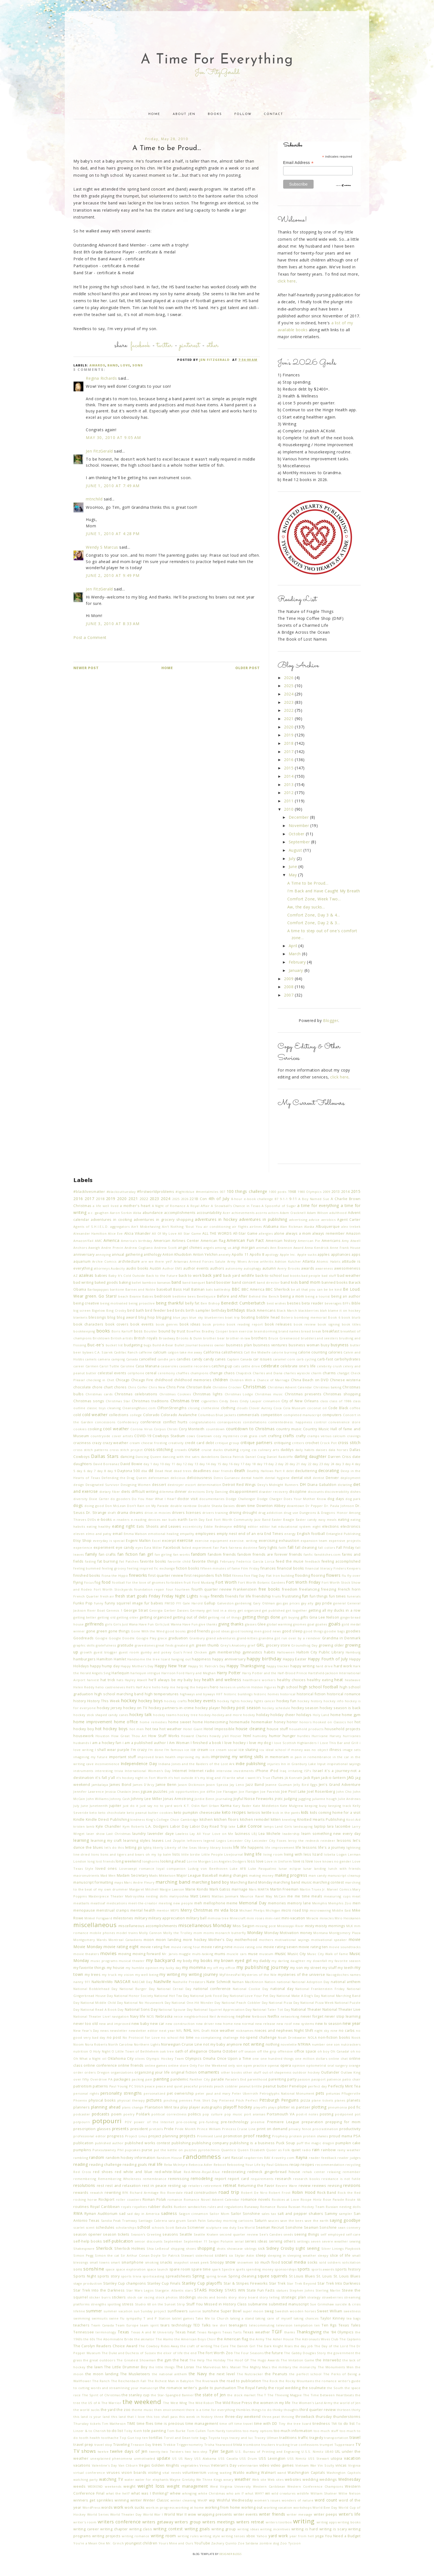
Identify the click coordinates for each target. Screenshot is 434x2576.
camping (118, 1359)
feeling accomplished (341, 1561)
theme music (142, 2410)
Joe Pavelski (270, 1791)
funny (99, 1603)
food (106, 1582)
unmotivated (144, 2458)
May (293, 874)
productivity (349, 2128)
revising (335, 2185)
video (264, 2465)
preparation (312, 2122)
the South (335, 2388)
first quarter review (165, 1575)
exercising (268, 1540)
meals (316, 1896)
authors (217, 1268)
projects (188, 2135)
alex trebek (351, 1226)
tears (165, 2325)
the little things (162, 2367)
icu (261, 1750)
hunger (289, 1735)
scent (90, 2227)
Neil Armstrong (222, 2016)
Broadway (167, 1338)
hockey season (305, 1708)
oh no (355, 2051)
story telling (269, 2297)
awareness (324, 1268)
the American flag (232, 2339)
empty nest (227, 1533)
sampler (345, 2214)
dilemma (166, 1491)
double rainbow (183, 1506)
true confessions (305, 2445)
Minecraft (238, 1918)
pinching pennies (178, 2100)
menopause (84, 1910)
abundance (153, 1212)
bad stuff (329, 1275)
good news (272, 1631)
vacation (352, 2458)
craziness (82, 1442)
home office (126, 1721)
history (79, 1701)
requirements (262, 2179)
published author (109, 2143)
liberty (158, 1847)
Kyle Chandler (108, 1826)
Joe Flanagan (226, 1791)
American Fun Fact (245, 1240)
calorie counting (312, 1352)
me (290, 1896)
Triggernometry (190, 2445)
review (305, 2185)
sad (122, 2213)
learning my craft (106, 1840)
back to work (190, 1275)
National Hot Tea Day (171, 1996)
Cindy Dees (228, 1401)
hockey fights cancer (258, 1701)
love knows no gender (332, 1861)
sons (137, 365)
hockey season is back (340, 1708)
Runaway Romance (260, 2207)
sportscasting (153, 2276)
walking (252, 2472)
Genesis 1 (114, 1610)
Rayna (302, 2157)
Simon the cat (107, 2255)
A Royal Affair (198, 1206)
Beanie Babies (141, 1296)
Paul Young (118, 2086)
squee (263, 2276)
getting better (84, 1617)
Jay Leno (237, 1785)
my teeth (345, 1967)
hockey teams (164, 1715)
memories (277, 1903)
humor (275, 1735)
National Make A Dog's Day (298, 1996)
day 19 (262, 1464)
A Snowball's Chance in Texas (235, 1206)
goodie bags (334, 1631)
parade (217, 2079)
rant (226, 2157)
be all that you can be (309, 1289)
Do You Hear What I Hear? (154, 1499)
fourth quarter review (212, 1589)
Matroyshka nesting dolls (146, 1896)
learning (81, 1840)
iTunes (277, 1777)
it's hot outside (180, 1778)
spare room (179, 2269)
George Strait (136, 1610)
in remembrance (317, 1757)
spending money (260, 2269)
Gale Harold (193, 1603)
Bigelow (98, 1310)
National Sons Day (141, 2009)
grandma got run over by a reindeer (290, 1638)
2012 (289, 792)
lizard (317, 1854)
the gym (164, 2360)
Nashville (162, 1981)
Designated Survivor (103, 1485)
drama (122, 1512)
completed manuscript (302, 1415)
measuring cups (337, 1896)
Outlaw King (350, 2072)
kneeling (289, 1819)
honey (279, 1722)
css (254, 1450)
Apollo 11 (240, 1254)
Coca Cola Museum (289, 1408)
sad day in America (143, 2214)
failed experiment (197, 1547)
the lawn (95, 2367)
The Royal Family (252, 2387)
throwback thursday (314, 2416)
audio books (137, 1268)
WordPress (91, 2507)
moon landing (168, 1939)
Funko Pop (83, 1603)
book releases (278, 1324)
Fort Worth (226, 1582)
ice (186, 1750)
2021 (289, 718)
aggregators (120, 1226)
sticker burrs (99, 2297)
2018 (289, 743)
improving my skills (193, 1757)
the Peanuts (276, 2374)
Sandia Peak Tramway (119, 2220)
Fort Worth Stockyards (113, 1589)
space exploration (131, 2269)
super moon (253, 2311)
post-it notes (307, 2114)
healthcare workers (259, 1680)
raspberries (253, 2158)
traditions (288, 2437)
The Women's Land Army (312, 2403)
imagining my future (90, 1757)
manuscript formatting (93, 1882)
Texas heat (185, 2332)
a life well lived (105, 1206)
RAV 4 (268, 2158)
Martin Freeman (284, 1889)
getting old (107, 1617)
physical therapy (131, 2100)
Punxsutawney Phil (107, 2150)
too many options (258, 2431)
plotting (319, 2107)
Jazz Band (255, 1784)
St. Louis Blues (347, 2276)
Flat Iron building (280, 1575)
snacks (166, 2262)
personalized (154, 2093)
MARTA (263, 1889)
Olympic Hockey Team (165, 2058)
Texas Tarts (231, 2332)
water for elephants (152, 2479)
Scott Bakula (176, 2227)
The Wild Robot (201, 2403)
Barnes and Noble (140, 1289)
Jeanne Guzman (278, 1785)
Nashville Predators (189, 1982)
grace (162, 1638)
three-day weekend (243, 2416)
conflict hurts (175, 1422)
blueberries (214, 1317)
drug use (291, 1513)
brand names (289, 1331)
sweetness (351, 2311)
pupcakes (132, 2150)
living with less (297, 1854)
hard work (343, 1666)
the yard (108, 2409)
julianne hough (324, 1799)
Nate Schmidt (218, 1981)
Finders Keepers (347, 1568)
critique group (227, 1443)
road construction (200, 2192)
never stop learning (343, 2016)
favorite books (153, 1561)
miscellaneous (95, 1924)
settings (303, 2241)
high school (287, 1687)
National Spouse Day (176, 2009)
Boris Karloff (122, 1331)
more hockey (195, 1939)
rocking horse (85, 2199)
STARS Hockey (208, 2290)
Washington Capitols (343, 2472)
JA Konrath (293, 1778)
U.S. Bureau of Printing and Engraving (267, 2451)
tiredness (321, 2423)
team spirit (149, 2325)
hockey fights (228, 1701)
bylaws (88, 1352)
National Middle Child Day (102, 2002)
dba (144, 1471)
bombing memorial (310, 1317)
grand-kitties (247, 1638)
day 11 (170, 1464)
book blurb (351, 1317)
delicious (177, 1478)
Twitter (164, 345)
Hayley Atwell (136, 1680)
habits (269, 1652)
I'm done (155, 1750)
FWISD (170, 1603)
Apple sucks (307, 1254)
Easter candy (306, 1519)
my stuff (329, 1967)
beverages (333, 1303)
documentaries (211, 1499)
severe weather (335, 2241)
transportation (336, 2438)
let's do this (114, 1847)
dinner (181, 1491)
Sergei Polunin (221, 2241)
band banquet (193, 1282)
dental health (252, 1478)
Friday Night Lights (180, 1596)
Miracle (312, 1918)
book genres (167, 1324)
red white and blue (134, 2171)
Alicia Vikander (137, 1233)
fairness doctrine (243, 1547)
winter (136, 2500)
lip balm (164, 1854)
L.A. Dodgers (157, 1826)
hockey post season (241, 1707)
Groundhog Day (304, 1645)
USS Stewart (318, 2458)
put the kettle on (168, 2150)
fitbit (227, 1575)
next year (167, 2030)
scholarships (126, 2227)
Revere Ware (286, 2186)
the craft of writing (196, 2346)
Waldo (238, 2472)
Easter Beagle (283, 1519)
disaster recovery (273, 1491)
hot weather (170, 1729)
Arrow (253, 1261)
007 (222, 1192)
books (103, 1330)
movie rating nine (216, 1947)
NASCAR (122, 1981)
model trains (127, 1933)
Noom (78, 2044)
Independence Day (139, 1763)
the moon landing (101, 2374)
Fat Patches (128, 1561)
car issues (262, 1359)
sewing (355, 2241)
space (110, 2269)
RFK (125, 2192)
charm (316, 1373)
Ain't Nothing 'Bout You (182, 1226)
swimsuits (99, 2318)
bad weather (348, 1275)
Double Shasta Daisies (216, 1506)
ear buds (169, 1519)
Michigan (273, 1910)
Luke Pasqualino (262, 1868)
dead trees (183, 1471)
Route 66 (352, 2199)
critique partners (257, 1442)
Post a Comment (89, 637)
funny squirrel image (124, 1603)
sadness (169, 2213)
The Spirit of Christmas (101, 2395)
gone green (96, 1631)
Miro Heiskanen (347, 1918)
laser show (95, 1834)
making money (261, 1875)
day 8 (101, 1471)
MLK (349, 1926)
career (78, 1366)
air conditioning (217, 1226)
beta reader (312, 1303)
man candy (318, 1875)
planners (81, 2107)
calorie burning (284, 1352)
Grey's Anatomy (233, 1645)
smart (115, 2262)
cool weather (116, 1428)
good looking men (246, 1631)
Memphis (319, 1903)
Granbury (197, 1638)
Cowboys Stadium (169, 1436)
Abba (137, 1213)
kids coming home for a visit (335, 1812)
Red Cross (82, 2172)
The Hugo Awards (265, 2360)
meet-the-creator (142, 1903)
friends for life (238, 1596)
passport (318, 2079)
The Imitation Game (297, 2360)
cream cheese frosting (148, 1443)
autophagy (252, 1268)
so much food (267, 2262)
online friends (131, 2065)
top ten (141, 2438)
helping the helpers (193, 1687)
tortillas (155, 2437)
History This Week (103, 1701)
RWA (77, 2213)
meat (356, 1896)
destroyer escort (181, 1485)
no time (187, 2037)
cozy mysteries (226, 1436)
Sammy (331, 2213)
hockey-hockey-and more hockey (227, 1715)
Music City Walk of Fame (327, 1954)
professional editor (89, 2136)
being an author (346, 1296)
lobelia (329, 1854)
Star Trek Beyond (301, 2283)
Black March (287, 1310)
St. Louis (324, 2276)
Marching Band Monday (251, 1882)
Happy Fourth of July (328, 1658)
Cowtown (204, 1436)
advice (314, 1220)
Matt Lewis (200, 1896)
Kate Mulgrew (291, 1806)
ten (317, 2325)
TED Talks (202, 2325)
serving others (282, 2241)
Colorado (151, 1414)
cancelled (147, 1359)
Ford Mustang (203, 1582)
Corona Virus (141, 1429)
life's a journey (331, 1847)
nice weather (223, 2030)
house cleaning (250, 1728)
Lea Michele (270, 1833)
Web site (259, 2479)
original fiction (184, 2072)
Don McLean (115, 1506)
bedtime (179, 1296)
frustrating (291, 1596)
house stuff (277, 1729)
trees (157, 2444)
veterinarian (248, 2465)
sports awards (322, 2269)
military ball (196, 1918)
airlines (256, 1226)
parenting (277, 2079)
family (91, 1554)
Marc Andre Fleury (139, 1882)
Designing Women (136, 1485)
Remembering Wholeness (119, 2179)
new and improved (114, 2024)
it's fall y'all (105, 1777)
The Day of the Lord (331, 2346)
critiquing (282, 1442)
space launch (157, 2269)
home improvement (92, 1721)
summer (94, 2310)
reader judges (348, 2158)
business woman (304, 1345)
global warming (279, 1624)
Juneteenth (99, 1806)
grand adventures (221, 1638)
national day (281, 1988)
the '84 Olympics (338, 2332)
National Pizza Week (317, 2002)
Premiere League (283, 2122)
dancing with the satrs (181, 1457)
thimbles (243, 2410)
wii (267, 2493)
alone (279, 1233)
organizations (122, 2072)
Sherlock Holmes (129, 2248)
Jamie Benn (166, 1784)
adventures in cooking (111, 1219)
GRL (261, 1645)
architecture (129, 1261)
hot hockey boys (111, 1728)
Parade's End (235, 2079)
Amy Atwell (351, 1241)
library (203, 1847)
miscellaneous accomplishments (147, 1925)
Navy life (137, 2016)
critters (298, 1443)
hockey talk (141, 1714)
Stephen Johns (302, 2290)
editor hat (268, 1526)
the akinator (144, 2339)
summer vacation (118, 2311)
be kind (335, 1289)
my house (116, 1967)
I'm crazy (139, 1749)
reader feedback (322, 2158)
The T (262, 2395)
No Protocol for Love (141, 2037)
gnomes (299, 1624)
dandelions (210, 1457)
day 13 (193, 1464)
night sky (321, 2030)
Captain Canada (239, 1359)
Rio (163, 2192)
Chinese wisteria (345, 1380)
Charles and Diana (268, 1373)
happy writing (302, 1666)
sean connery (349, 2227)
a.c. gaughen (98, 1213)
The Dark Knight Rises (275, 2346)
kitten (276, 1819)
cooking (95, 1429)
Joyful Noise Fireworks (254, 1798)
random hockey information (131, 2157)
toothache (109, 2438)
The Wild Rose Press (233, 2402)
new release (265, 2024)
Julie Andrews (349, 1799)
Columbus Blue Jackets (217, 1415)
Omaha (209, 2058)
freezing (328, 1589)
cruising (231, 1449)
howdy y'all (219, 1736)
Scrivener (196, 2227)
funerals (354, 1596)
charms (329, 1373)
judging (290, 1798)
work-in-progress (160, 2507)
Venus (205, 2465)
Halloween (285, 1652)
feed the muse (289, 1561)
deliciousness (199, 1477)
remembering (84, 2179)
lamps (268, 1826)
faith (282, 1547)
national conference (212, 1988)
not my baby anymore (222, 2044)
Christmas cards (99, 1394)
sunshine (210, 2311)
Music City (297, 1953)
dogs (78, 1505)
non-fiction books (334, 2037)
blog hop (146, 1317)
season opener (87, 2234)
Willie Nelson (349, 2493)
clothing (228, 1408)
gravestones (145, 1645)
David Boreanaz (106, 1464)
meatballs (81, 1903)
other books (231, 2072)
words (107, 2507)
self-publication (118, 2241)
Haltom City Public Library (320, 1652)
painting (161, 2079)
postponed (344, 2114)
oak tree (167, 2051)
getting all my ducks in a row (334, 1610)
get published (273, 1610)
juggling (304, 1799)
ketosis (253, 1812)
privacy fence (300, 2129)
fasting (90, 1561)
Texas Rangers (209, 2332)
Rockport (107, 2199)
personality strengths (121, 2093)
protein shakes (315, 2136)
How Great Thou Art (129, 1736)
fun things (319, 1596)
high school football (318, 1686)
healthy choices (291, 1680)
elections (330, 1526)
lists (176, 1854)
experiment (104, 1547)
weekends (113, 2486)
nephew (243, 2016)
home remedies (153, 1722)
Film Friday (250, 1568)
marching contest (328, 1882)
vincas (341, 2465)
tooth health (89, 2438)
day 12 (181, 1464)
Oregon (103, 2072)
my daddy (261, 1960)
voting (213, 2472)
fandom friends (222, 1554)
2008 (289, 986)
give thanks (208, 1624)
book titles (351, 1324)
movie (355, 1939)
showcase (235, 2248)
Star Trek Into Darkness (338, 2283)
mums (220, 1953)
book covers (116, 1324)
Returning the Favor (256, 2185)
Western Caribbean (269, 2486)
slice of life (340, 2255)
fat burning (107, 1561)
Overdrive (98, 2079)
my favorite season (344, 1961)
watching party (85, 2479)
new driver (205, 2024)
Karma (226, 1805)
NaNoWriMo (102, 1981)
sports (304, 2269)
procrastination (325, 2129)
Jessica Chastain (118, 1791)
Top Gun (127, 2438)
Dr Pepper (314, 1506)
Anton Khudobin (177, 1254)
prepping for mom (343, 2122)
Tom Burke (176, 2431)
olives (140, 2058)
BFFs (346, 1303)
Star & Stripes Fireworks (246, 2283)
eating (343, 1519)
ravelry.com (284, 2158)
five (247, 1575)
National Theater (306, 2009)
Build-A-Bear (163, 1345)
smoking (152, 2262)
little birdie (190, 1854)
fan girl (146, 1554)
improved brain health (156, 1757)
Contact (273, 114)
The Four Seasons (249, 2353)
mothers (266, 1940)
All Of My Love (164, 1233)
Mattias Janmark (225, 1896)
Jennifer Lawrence (88, 1791)
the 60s (89, 2339)
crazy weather (115, 1442)
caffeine (145, 1352)
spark (216, 2269)
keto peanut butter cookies (150, 1812)
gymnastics (252, 1652)
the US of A (90, 2403)
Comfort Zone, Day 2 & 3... (313, 922)
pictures (154, 2100)
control (320, 1422)
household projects (343, 1729)
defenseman (158, 1478)
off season (247, 2051)
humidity (260, 1736)
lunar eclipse (290, 1868)
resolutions (84, 2185)
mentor (163, 1910)
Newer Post (86, 668)
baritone (117, 1289)
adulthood (338, 1213)
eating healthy (98, 1526)
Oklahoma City (120, 2058)
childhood (164, 1380)
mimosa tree (218, 1918)
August (296, 850)
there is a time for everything (210, 2410)
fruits (276, 1596)
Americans (331, 1240)
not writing (253, 2044)
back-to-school (268, 1275)
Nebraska (164, 2016)
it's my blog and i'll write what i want (225, 1778)
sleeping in (277, 2255)
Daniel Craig (255, 1457)
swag (269, 2311)
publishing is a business (252, 2143)
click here (287, 281)
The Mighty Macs (256, 2367)
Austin (155, 1268)
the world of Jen (347, 2403)
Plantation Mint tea (162, 2107)
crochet (312, 1442)
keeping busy (316, 1806)
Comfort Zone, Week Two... (314, 899)
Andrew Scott (165, 1247)
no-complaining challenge (217, 2037)
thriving (287, 2417)
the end (190, 2353)
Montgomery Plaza (345, 1933)
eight (316, 1526)
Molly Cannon (150, 1933)
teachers (81, 2325)
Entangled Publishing (343, 1534)
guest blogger (105, 1652)
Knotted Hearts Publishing (321, 1819)
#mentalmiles (207, 1192)
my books (203, 1960)
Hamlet (120, 1659)
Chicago (123, 1380)
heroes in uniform (235, 1687)
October (297, 833)
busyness (340, 1344)
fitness (237, 1575)
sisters (221, 2255)
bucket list (114, 1345)
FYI (178, 1603)
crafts (288, 1435)
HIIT (219, 1694)
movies (108, 1953)
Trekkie (169, 2445)
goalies (321, 1624)
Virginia (354, 2465)
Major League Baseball (197, 1875)
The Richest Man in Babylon (171, 2381)
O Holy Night (99, 2051)
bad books (291, 1275)
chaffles (182, 1373)
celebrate (270, 1365)
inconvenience (107, 1764)
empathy (187, 1534)
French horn (349, 1589)
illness (335, 1749)
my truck (109, 1975)
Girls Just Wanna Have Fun (176, 1624)
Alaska (309, 1226)
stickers (119, 2297)
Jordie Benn (205, 1799)
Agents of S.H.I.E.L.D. (90, 1226)
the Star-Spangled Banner (172, 2395)
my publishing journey (262, 1967)
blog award (127, 1317)
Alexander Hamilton (90, 1233)
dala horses (338, 1450)
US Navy (186, 2458)
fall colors (326, 1547)
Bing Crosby (116, 1310)
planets (353, 2100)
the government (340, 2353)
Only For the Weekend (208, 2065)
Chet (110, 1380)
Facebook (140, 345)
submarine (257, 2304)
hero (214, 1687)
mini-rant (272, 1918)
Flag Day (258, 1575)
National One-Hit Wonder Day (196, 2002)
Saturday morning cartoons (230, 2220)
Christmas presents (303, 1394)
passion (304, 2079)
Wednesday (349, 2479)
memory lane (299, 1903)
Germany (197, 1610)
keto (93, 1812)
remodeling (202, 2178)
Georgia (155, 1610)
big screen (82, 1310)
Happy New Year (170, 1665)
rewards (80, 2192)
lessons (344, 1840)
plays (272, 2107)
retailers (195, 2186)
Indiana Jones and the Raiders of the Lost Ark (196, 1764)
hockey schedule (276, 1708)
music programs (104, 1961)
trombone (251, 2445)
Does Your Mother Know (305, 1499)
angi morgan (243, 1247)
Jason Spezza (217, 1785)
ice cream (199, 1749)
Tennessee (83, 2332)
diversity (80, 1499)
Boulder (150, 1331)
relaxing (333, 2172)
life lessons (306, 1847)
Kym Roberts (133, 1826)
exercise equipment (211, 1541)
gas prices (291, 1603)
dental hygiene (277, 1478)
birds (180, 1310)
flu (344, 1575)
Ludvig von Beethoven (208, 1868)
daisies (321, 1450)
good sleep (292, 1631)
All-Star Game (245, 1233)
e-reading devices (146, 1519)
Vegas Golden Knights (159, 2465)
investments (244, 1771)
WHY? (259, 2493)
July (293, 858)
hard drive (324, 1666)
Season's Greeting (146, 2234)
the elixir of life (170, 2353)
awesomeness (347, 1268)
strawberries (332, 2297)
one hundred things (277, 2058)
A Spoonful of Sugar (279, 1206)
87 (276, 1199)
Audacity (118, 1268)
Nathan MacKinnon (248, 1982)
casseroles (169, 1366)
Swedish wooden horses (295, 2311)
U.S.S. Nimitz (312, 2451)
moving (124, 1953)
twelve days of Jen (129, 2451)
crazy (97, 1442)
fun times (337, 1596)
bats (209, 1289)
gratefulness (106, 1645)
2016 (289, 759)
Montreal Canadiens (125, 1940)
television (284, 2325)
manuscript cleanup (344, 1875)
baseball (164, 1289)
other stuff (252, 2072)
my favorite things (89, 1967)
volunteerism (194, 2472)
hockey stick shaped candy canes (100, 1715)
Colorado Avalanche (179, 1414)
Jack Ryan (312, 1777)
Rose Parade (333, 2199)
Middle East (341, 1910)
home (335, 1714)
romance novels (255, 2199)
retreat (229, 2185)
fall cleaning (306, 1547)
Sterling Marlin (328, 2290)
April (294, 945)
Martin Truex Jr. (313, 1889)
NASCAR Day (142, 1982)
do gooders (120, 1499)
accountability (209, 1212)
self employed (333, 2234)
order (78, 2072)
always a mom (298, 1233)
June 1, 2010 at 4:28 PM (113, 533)
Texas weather (256, 2332)
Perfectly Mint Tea (344, 2086)
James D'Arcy (143, 1785)
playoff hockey (237, 2107)
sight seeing (307, 2248)
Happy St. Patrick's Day (207, 1666)
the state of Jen (210, 2394)
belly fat (192, 1303)
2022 (289, 710)
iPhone (261, 1770)
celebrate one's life (298, 1366)
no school (169, 2037)
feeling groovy (114, 1568)
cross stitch (349, 1442)
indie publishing (251, 1763)
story (232, 2297)
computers (332, 1414)
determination (209, 1485)
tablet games (183, 2318)
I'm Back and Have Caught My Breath (323, 890)
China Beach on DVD (310, 1380)
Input (321, 1764)
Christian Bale (198, 1387)
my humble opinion (142, 1968)
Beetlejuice (206, 1296)
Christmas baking (327, 1387)
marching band (173, 1882)
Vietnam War (306, 2465)
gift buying (290, 1617)
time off (226, 2423)
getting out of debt (190, 1617)
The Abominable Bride (114, 2339)
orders (90, 2072)
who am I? (235, 2493)
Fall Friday (345, 1547)
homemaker (262, 1722)
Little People (212, 1854)
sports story (108, 2276)
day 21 (295, 1464)
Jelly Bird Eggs (305, 1785)
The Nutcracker (250, 2374)
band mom (309, 1282)
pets (320, 2093)
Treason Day (141, 2445)
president (139, 2128)
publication (83, 2143)
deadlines (202, 1470)
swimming (81, 2318)
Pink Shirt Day (206, 2100)
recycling (352, 2164)
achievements (243, 1213)
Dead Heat (163, 1471)
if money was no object (308, 1750)
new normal (244, 2024)
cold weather (95, 1414)
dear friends (222, 1471)
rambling (80, 2158)
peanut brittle (250, 2086)
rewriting (113, 2192)
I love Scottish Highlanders (294, 1743)
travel (355, 2437)
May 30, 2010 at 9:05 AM (113, 437)
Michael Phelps (251, 1910)
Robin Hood (304, 2192)
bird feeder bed (159, 1310)
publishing (181, 2143)
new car (157, 2023)
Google (101, 1638)
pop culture (213, 2114)
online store (178, 2065)
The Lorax (185, 2367)
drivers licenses (186, 1512)
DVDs (91, 1519)
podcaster (81, 2114)
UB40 (329, 2451)
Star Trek (277, 2283)
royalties (139, 2207)
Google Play (146, 1638)
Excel (156, 1541)
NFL (179, 2030)
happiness (201, 1659)
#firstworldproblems (155, 1191)
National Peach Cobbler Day (245, 2002)
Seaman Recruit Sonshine (279, 2227)
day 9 (111, 1471)
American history (281, 1240)
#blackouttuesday (121, 1192)
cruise (194, 1449)
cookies (79, 1429)
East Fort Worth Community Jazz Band (238, 1519)
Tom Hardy (216, 2431)
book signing (329, 1324)
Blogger (330, 1020)
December (299, 817)
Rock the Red (349, 2192)
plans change (133, 2107)
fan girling (163, 1554)
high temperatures (162, 1694)
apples (323, 1254)
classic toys (96, 1408)
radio (306, 2150)
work (118, 2507)
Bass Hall (181, 1289)
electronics (350, 1526)
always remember (328, 1233)
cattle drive (250, 1366)
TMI (334, 2423)
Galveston (225, 1603)
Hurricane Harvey (326, 1736)
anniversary (84, 1254)
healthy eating (320, 1680)
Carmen (92, 1366)
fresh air (107, 1596)
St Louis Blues (302, 2276)
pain (148, 2079)
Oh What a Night (87, 2058)
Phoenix (80, 2100)
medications (117, 1903)
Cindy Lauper (251, 1401)
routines (81, 2206)
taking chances (306, 2318)
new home (224, 2024)
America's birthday (136, 1241)
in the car (341, 1757)
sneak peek (199, 2262)
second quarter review (238, 2234)
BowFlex (194, 1331)
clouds (242, 1408)
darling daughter (310, 1456)
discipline (298, 1491)
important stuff (122, 1757)
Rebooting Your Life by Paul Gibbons (257, 2164)
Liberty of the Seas (181, 1847)
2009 (289, 978)
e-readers (121, 1519)
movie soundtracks (344, 1947)
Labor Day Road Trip (208, 1826)
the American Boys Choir (195, 2339)
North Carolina (120, 2044)
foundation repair (149, 1589)
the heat (180, 2360)
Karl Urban (210, 1806)
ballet (136, 1282)
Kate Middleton (266, 1806)
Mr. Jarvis (169, 1954)
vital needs (171, 2472)
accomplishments (180, 1212)
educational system (294, 1526)
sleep (261, 2255)
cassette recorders (194, 1366)
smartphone (133, 2262)
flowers (333, 1575)
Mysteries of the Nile (259, 1975)
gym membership (225, 1652)
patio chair (351, 2079)
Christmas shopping (341, 1394)
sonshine (93, 2269)
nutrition (80, 2051)
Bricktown (101, 1338)
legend (209, 1840)
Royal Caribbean (105, 2206)
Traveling (121, 2444)
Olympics (193, 2058)
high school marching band (119, 1694)
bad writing (83, 1282)
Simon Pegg (83, 2255)
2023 (289, 702)
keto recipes (234, 1812)
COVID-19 (142, 1436)
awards (97, 365)
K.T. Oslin (192, 1806)
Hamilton (105, 1659)
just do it (130, 1806)
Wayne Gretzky (182, 2479)
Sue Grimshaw (322, 2304)
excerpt (169, 1540)
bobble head (268, 1317)
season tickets (116, 2234)
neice (178, 2016)
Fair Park (220, 1547)
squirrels (279, 2276)
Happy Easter (295, 1659)
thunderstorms (347, 2416)
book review (305, 1324)
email (117, 1533)
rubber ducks (160, 2206)
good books (175, 1631)
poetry (129, 2114)
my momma (194, 1967)
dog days (335, 1498)
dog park (352, 1499)
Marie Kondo (196, 1889)
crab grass (248, 1436)
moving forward (147, 1953)
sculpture (213, 2227)
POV (128, 2122)
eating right (123, 1526)
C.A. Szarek (103, 1352)
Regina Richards (101, 378)
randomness (202, 2156)
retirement (212, 2186)
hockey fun (286, 1701)
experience (82, 1547)
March (295, 953)
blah (323, 1310)
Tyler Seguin (221, 2451)
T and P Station (156, 2318)
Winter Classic (156, 2500)
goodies (353, 1631)
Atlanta (309, 1261)
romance (174, 2199)
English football (311, 1533)
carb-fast (325, 1359)
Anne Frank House (345, 1247)
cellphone (136, 1373)
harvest (93, 1680)
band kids (289, 1282)
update (163, 2458)
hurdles (303, 1736)
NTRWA (304, 2044)
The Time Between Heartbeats (328, 2395)
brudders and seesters (319, 1338)
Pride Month (185, 2129)
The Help (197, 2360)
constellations (254, 1422)
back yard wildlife (238, 1275)
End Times (273, 1533)
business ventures (270, 1345)
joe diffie (207, 1791)
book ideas (190, 1324)
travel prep (83, 2444)
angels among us (217, 1247)
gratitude (125, 1645)
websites (293, 2479)
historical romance (343, 1694)
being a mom (292, 1296)
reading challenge (105, 2164)
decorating (328, 1470)
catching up (221, 1366)
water (129, 2479)
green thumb (207, 1645)
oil (104, 2058)
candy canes (214, 1359)
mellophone (214, 1903)
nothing (273, 2044)
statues (282, 2290)
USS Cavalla (228, 2458)
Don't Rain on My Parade (148, 1506)
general (339, 1603)
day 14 (204, 1464)
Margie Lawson (172, 1889)
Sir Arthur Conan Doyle (141, 2255)
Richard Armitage (144, 2192)
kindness (137, 1819)
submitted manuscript (289, 2304)
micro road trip (294, 1910)
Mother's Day (220, 1939)
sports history (348, 2269)
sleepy (323, 2255)
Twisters (177, 2451)
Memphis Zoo (339, 1903)
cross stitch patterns (90, 1450)
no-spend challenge (258, 2037)
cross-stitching (158, 1449)
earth (182, 1519)
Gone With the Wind (147, 1631)
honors (305, 1722)
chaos (229, 1373)
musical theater (132, 1961)
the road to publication (240, 2381)
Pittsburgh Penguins (279, 2100)
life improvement (279, 1847)
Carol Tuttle (109, 1366)
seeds (288, 2234)
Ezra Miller (153, 1547)
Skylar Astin (244, 2255)
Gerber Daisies (176, 1610)
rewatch (96, 2192)
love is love (303, 1861)
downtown (295, 1506)
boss (138, 1331)
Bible (356, 1303)
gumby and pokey (156, 1652)
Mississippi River (290, 1926)
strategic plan (293, 2297)
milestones (123, 1918)
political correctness (168, 2114)
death (239, 1470)
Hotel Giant (193, 1729)
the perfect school (305, 2374)
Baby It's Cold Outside (126, 1275)
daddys (287, 1449)
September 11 (195, 2241)
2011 (289, 800)
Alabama (270, 1226)
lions (95, 1854)
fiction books (187, 1568)
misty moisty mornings (325, 1925)
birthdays (236, 1310)
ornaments (208, 2072)
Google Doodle (122, 1638)
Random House (169, 2158)
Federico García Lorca (255, 1561)
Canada (132, 1359)
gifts (304, 1617)
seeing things (306, 2234)
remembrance (155, 2179)
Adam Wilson (317, 1213)
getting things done (261, 1617)
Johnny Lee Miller (146, 1798)
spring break (216, 2276)
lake (232, 1826)
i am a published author (144, 1742)
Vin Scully (326, 2465)
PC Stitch (136, 2086)
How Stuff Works (164, 1735)
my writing (169, 1974)
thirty (356, 2410)
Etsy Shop (82, 1540)
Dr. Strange (96, 1512)
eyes (139, 1547)
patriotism (82, 2086)
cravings (354, 1436)
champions (199, 1373)
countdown (215, 1429)
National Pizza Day (284, 2002)
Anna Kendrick (317, 1247)
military (141, 1918)
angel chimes (190, 1247)
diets (125, 1491)
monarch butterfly (230, 1933)
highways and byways (197, 1694)
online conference (100, 2065)
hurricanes (352, 1736)
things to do (262, 2410)
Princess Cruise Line (239, 2129)
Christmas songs (88, 1401)
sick (261, 2248)
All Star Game (189, 1233)
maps (118, 1882)
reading (80, 2164)
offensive (285, 2051)
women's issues (267, 2500)
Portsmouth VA (280, 2114)
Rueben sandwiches (190, 2207)
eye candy (125, 1547)
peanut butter (275, 2086)
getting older (127, 1617)
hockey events (202, 1700)
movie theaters (86, 1954)
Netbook (259, 2016)
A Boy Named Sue (313, 1199)
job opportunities (183, 1791)
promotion (232, 2136)
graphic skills (84, 1645)
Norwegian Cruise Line (181, 2044)
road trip (228, 2192)
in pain (296, 1757)
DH (303, 1484)
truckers (268, 2445)
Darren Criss (339, 1456)
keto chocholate (112, 1812)
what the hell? (118, 2493)
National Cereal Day (174, 1989)
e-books (104, 1519)
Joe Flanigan (249, 1791)
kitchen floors (226, 1819)
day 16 (227, 1464)
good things (313, 1631)
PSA (357, 2136)
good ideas (220, 1631)
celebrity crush (329, 1366)
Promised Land (209, 2136)
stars (189, 2290)
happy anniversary (229, 1659)
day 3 (339, 1464)
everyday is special (109, 1541)
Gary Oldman (264, 1603)
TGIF (277, 2331)
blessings (97, 1317)
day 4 (349, 1464)
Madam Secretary (132, 1875)
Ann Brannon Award (287, 1247)
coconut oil (317, 1408)
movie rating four (185, 1947)
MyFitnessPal (230, 1975)
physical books (102, 2100)
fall (290, 1547)
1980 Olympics (309, 1192)
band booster (218, 1282)
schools (158, 2227)
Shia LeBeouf (158, 2248)
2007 (289, 995)
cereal (151, 1373)
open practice (255, 2065)
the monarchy (304, 2367)
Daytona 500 (128, 1470)
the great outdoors (99, 2360)
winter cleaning (183, 2500)
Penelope (298, 2086)
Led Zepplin (175, 1840)
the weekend (141, 2401)
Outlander (330, 2072)
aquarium (82, 1261)
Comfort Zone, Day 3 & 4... (313, 915)
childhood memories (193, 1380)
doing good (94, 1506)
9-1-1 (284, 1199)
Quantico (228, 2150)
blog (111, 1317)
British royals (146, 1338)
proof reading (257, 2135)
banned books (335, 1282)
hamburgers (84, 1659)
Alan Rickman (291, 1226)
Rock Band (326, 2192)
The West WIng (175, 2403)
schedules (105, 2227)
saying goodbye (345, 2220)
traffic (303, 2437)
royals (126, 2207)
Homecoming (216, 1722)
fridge (205, 1596)
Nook (356, 2037)
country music (289, 1429)
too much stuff (326, 2431)
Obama (215, 2051)
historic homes (266, 1694)
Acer (226, 1213)
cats (236, 1366)
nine (334, 2030)
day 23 (317, 1464)
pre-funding (209, 2122)
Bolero (287, 1317)
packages (122, 2079)
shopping (206, 2248)
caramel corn (284, 1359)
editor (253, 1526)
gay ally (307, 1603)
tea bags (354, 2318)
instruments (83, 1771)
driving (235, 1512)
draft (112, 1513)
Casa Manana (148, 1366)
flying (78, 1582)
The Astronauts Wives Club (317, 2339)
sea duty (229, 2227)
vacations (81, 2465)
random (96, 2157)
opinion (298, 2065)
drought (249, 1512)
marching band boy (210, 1882)
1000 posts (277, 1192)
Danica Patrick (232, 1457)
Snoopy (217, 2262)
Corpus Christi (166, 1429)
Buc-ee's (95, 1344)
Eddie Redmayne (218, 1526)
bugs (147, 1345)
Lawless (181, 1834)
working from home (222, 2507)
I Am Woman (178, 1742)
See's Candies (270, 2234)
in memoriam (277, 1757)
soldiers (334, 2262)
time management (201, 2423)
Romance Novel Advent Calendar (211, 2199)
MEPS (174, 1910)
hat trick (107, 1680)
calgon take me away (185, 1352)
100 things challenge (247, 1191)
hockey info (333, 1701)
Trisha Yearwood (218, 2445)
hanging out (181, 1659)
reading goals (135, 2164)
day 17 (239, 1464)
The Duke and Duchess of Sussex (129, 2353)
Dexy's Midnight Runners (277, 1485)
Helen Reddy (83, 1687)
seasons (170, 2234)
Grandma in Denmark (341, 1638)
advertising (298, 1220)
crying (245, 1450)
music (280, 1953)
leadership (291, 1834)
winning (122, 2500)
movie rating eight (121, 1946)
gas (279, 1603)
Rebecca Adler (201, 2164)
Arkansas (181, 1261)
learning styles (136, 1840)
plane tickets (322, 2100)
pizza (305, 2100)
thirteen (343, 2410)
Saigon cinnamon (193, 2214)
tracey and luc (241, 2438)
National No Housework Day (147, 2002)
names (355, 1975)
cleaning (114, 1408)
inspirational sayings (343, 1764)
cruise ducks (212, 1450)
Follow (243, 114)
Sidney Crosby (280, 2248)
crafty (301, 1436)
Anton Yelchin (205, 1254)
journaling (224, 1799)
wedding (310, 2479)
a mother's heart (135, 1205)
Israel (318, 1770)
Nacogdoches (337, 1975)
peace (150, 2086)
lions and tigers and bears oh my (128, 1854)
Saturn (261, 2220)
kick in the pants (286, 1812)
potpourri (107, 2121)
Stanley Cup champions (124, 2283)
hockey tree (187, 1715)
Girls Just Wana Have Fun (133, 1624)
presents (120, 2128)
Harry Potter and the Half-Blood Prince (274, 1673)
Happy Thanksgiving (245, 1665)
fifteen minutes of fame (220, 1568)
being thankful (170, 1303)
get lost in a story (221, 1610)
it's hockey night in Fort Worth (141, 1778)
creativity (176, 1443)
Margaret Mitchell (144, 1889)
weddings (328, 2479)
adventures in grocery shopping (163, 1219)
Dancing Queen (148, 1457)
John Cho (344, 1791)
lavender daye (161, 1833)
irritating (295, 1771)
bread (306, 1331)
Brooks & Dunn (189, 1338)
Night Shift (303, 2030)
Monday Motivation (281, 1932)
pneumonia (337, 2107)
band (112, 365)
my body (184, 1960)
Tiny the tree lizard (295, 2423)
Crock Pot (328, 1443)
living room (273, 1854)
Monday (255, 1932)
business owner (212, 1345)
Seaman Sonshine (320, 2227)
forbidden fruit (178, 1582)
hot (350, 1722)
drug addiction (270, 1513)
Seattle (186, 2234)
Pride (169, 2128)
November (299, 825)
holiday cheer (282, 1714)
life (236, 1847)
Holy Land (321, 1715)
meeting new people (176, 1903)
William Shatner (324, 2493)
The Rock (270, 2381)
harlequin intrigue (145, 1673)
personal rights (86, 2093)
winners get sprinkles (93, 2500)
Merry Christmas (196, 1910)
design (78, 1485)
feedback (312, 1561)
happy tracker (278, 1666)
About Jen (184, 114)
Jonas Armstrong (178, 1798)
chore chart (102, 1387)
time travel (243, 2423)
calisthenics (232, 1352)
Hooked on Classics (329, 1722)
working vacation (278, 2507)
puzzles (190, 2150)
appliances (341, 1254)
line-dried (81, 1854)
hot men (137, 1729)
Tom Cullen (196, 2431)
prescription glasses (92, 2128)
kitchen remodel (255, 1819)
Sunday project (153, 2311)
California (212, 1352)
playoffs (260, 2107)
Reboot (220, 2164)
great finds (165, 1645)
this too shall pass (161, 2417)
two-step (200, 2451)
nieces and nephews (274, 2030)
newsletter (119, 2030)
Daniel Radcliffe (280, 1457)
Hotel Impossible (219, 1729)
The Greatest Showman (136, 2360)
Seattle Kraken (206, 2234)
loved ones (106, 1868)
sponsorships (285, 2269)
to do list (347, 2423)
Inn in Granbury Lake (298, 1764)
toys (224, 2438)
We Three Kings (209, 2479)
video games (282, 2465)
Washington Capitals (306, 2472)
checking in (95, 1380)
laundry (139, 1833)
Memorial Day (253, 1902)
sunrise (195, 2311)
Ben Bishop (210, 1303)
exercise (185, 1540)
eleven (79, 1534)
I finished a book (206, 1742)
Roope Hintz (311, 2199)
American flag (213, 1240)
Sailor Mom (219, 2214)
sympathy (134, 2318)
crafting (274, 1436)
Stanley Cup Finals (163, 2283)
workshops (302, 2507)
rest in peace (154, 2185)
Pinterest (189, 345)
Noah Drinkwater (292, 2037)
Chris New (157, 1387)
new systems (303, 2024)
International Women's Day (148, 1771)
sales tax (269, 2214)
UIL (337, 2451)
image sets (351, 1750)
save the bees (291, 2220)
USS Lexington (272, 2458)
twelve (103, 2451)
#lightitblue (184, 1192)
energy (290, 1534)
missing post (265, 1926)
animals (262, 1247)
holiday (262, 1714)
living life (253, 1854)
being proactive (142, 1303)
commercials (248, 1414)
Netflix (273, 2016)
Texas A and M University (152, 2332)
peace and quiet (169, 2086)
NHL (188, 2030)
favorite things (205, 1561)
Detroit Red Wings (239, 1484)
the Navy (198, 2373)
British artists (122, 1338)
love (125, 365)
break (316, 1331)
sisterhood (204, 2255)
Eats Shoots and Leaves (159, 1526)
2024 (289, 694)
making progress (291, 1875)
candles (184, 1359)
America (111, 1240)
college (136, 1415)
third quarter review (317, 2409)
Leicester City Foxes (269, 1840)
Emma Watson (135, 1534)
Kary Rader (242, 1806)
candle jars (166, 1359)
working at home (189, 2507)
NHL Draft (201, 2030)
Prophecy (280, 2136)
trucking (283, 2445)
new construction (180, 2024)
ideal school (276, 1750)
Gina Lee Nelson (324, 1617)
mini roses (255, 1918)
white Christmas (211, 2493)
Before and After (232, 1296)
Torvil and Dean (177, 2438)
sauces (273, 2220)
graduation (178, 1638)
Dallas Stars (104, 1456)
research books (306, 2179)
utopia (336, 2458)
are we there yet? (156, 1261)
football (118, 1582)
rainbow (328, 2150)
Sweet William (329, 2311)
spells (240, 2269)
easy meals (327, 1519)
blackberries (308, 1310)
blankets (80, 1317)
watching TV (111, 2479)
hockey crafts (175, 1701)
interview (224, 1771)
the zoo (123, 2409)
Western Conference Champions (315, 2486)
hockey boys (150, 1700)
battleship (222, 1289)
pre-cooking (186, 2122)
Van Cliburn (128, 2465)
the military (281, 2367)
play (184, 2107)
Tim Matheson (114, 2423)
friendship (261, 1596)
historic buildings (238, 1694)
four (169, 1589)
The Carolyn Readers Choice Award (105, 2346)
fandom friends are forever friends (269, 1554)
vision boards (134, 2472)
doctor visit (187, 1498)
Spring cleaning (242, 2276)
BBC (236, 1289)
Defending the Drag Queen (124, 1478)
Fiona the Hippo (115, 1575)
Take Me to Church (212, 2318)
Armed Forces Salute (208, 1261)
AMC (98, 1241)
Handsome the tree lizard (148, 1659)
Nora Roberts (96, 2044)
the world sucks (86, 2410)
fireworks (138, 1575)
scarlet (78, 2227)
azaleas (86, 1275)
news (104, 2030)
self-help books (87, 2241)
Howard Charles (194, 1736)
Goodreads (83, 1638)
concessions (105, 1422)
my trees (92, 1974)
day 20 (283, 1464)
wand (281, 2472)
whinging (189, 2493)
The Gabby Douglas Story (305, 2353)
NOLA (312, 2037)
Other (213, 345)
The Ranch (101, 2381)
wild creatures (284, 2493)
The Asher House (279, 2339)
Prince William (209, 2129)
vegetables (189, 2465)
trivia (237, 2444)
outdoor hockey (306, 2072)
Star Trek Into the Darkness (99, 2290)
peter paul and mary (213, 2093)
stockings (187, 2297)
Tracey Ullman (266, 2438)
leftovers (194, 1840)
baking (125, 1282)
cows (191, 1436)
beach (123, 1296)
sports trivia (131, 2276)
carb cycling (306, 1359)
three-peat (271, 2417)
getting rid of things (224, 1617)
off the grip (266, 2051)
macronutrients (86, 1875)
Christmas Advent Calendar (290, 1387)
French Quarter (86, 1596)
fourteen (182, 1589)
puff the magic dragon (315, 2143)
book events (142, 1324)
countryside (100, 1436)
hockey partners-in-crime (171, 1708)
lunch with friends (344, 1868)
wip (212, 2500)
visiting (154, 2472)
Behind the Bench (264, 1296)
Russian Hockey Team (306, 2207)
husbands (81, 1743)
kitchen (206, 1819)
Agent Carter (348, 1219)
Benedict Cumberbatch (243, 1303)
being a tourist (317, 1296)
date (356, 1456)
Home (154, 114)
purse (147, 2150)
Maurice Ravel (252, 1896)
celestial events (112, 1373)
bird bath (135, 1310)
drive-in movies (157, 1513)
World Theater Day (126, 2514)
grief (251, 1645)
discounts (316, 1491)
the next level (222, 2374)
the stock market (241, 2395)
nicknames (245, 2030)
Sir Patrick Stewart (178, 2255)
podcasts (101, 2114)
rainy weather (349, 2150)
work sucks (134, 2507)
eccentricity (192, 1526)
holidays (304, 1714)
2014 (289, 776)
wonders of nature (298, 2500)
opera (285, 2065)
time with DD (265, 2423)
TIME (131, 2423)
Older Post (247, 668)
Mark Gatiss (220, 1889)
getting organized (156, 1617)
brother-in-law (238, 1338)
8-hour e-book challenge (252, 1199)
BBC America (253, 1289)
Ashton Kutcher (288, 1261)
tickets (95, 2423)
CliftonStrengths (172, 1408)
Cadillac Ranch (126, 1352)
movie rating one (248, 1947)
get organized (249, 1610)
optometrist (316, 2065)
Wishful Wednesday (235, 2500)
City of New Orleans (300, 1401)
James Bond (120, 1784)
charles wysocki (297, 1373)
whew (175, 2493)
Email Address (298, 162)
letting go (133, 1847)
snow (230, 2262)
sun (137, 2311)
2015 (289, 768)
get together (296, 1610)
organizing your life (152, 2072)
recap (295, 2164)
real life (155, 2164)
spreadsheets (178, 2276)
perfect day (317, 2086)
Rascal (237, 2157)
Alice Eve (115, 1233)
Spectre (228, 2269)
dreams (136, 1512)
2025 (289, 685)
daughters (82, 1464)
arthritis (266, 1261)
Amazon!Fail (83, 1241)
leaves (158, 1840)
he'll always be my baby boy (175, 1680)
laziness (242, 1833)
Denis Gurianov (227, 1478)
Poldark (143, 2114)
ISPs (307, 1771)
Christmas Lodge (239, 1394)
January (296, 970)
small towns (100, 2262)
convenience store (344, 1422)
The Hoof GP (238, 2360)
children (220, 1379)
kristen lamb (83, 1826)
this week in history (196, 2417)
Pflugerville (351, 2093)
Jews (136, 1791)
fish (218, 1575)
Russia (282, 2207)
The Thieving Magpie (284, 2395)
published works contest (147, 2143)
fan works (181, 1554)
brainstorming (266, 1331)
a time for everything (318, 1205)
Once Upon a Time (234, 2058)
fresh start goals (131, 1596)
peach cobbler (226, 2086)
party (291, 2079)
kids (305, 1812)
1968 (292, 1191)
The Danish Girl (242, 2346)
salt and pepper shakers (300, 2213)
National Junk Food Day (209, 1996)
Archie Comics (104, 1261)
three (218, 2417)
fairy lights (268, 1547)
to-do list (115, 2430)
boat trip (232, 1317)
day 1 (147, 1464)
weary (228, 2479)
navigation (120, 2016)
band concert (244, 1282)
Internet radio (202, 1770)
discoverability (337, 1491)
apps (356, 1254)
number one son (326, 2044)
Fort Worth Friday (303, 1582)
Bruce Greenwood (283, 1338)
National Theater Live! (91, 2016)
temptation (303, 2325)
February (298, 962)
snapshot (181, 2262)
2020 (289, 727)
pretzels (156, 2129)
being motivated (114, 1303)
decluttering (306, 1470)
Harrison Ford (173, 1673)
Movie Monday (87, 1946)
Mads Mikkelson (162, 1875)
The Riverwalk (206, 2381)
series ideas (256, 2241)
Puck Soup (286, 2143)
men (357, 1903)
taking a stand (242, 2318)
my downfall (317, 1961)
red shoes (103, 2171)
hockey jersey (109, 1708)
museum (266, 1954)
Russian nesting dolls (343, 2207)
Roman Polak (154, 2199)
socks (313, 2262)
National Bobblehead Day (95, 1989)
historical (288, 1694)
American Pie (309, 1241)
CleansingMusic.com (139, 1408)
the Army (257, 2339)
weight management (187, 2486)
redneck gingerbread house (273, 2171)
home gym (351, 1714)
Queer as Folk (278, 2150)
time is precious (169, 2423)
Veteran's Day (223, 2465)
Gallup (210, 1603)
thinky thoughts (285, 2410)
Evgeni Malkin (138, 1540)
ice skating (248, 1749)
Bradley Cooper (215, 1331)
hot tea (151, 1729)
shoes (191, 2248)
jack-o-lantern (333, 1777)
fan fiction (127, 1554)
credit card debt (199, 1442)
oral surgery (337, 2065)
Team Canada (102, 2325)
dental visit (301, 1477)
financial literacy (319, 1568)
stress (128, 2304)
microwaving (320, 1910)
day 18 (250, 1464)
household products (306, 1729)
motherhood (246, 1939)
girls (108, 1624)
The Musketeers (135, 2374)
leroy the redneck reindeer (311, 1840)
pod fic (354, 2107)
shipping (178, 2248)
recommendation (329, 2164)
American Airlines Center (176, 1240)
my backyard (160, 1960)
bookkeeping (84, 1331)
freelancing (309, 1589)
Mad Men (108, 1875)
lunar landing (314, 1868)
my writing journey (199, 1974)
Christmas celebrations (136, 1394)
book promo (214, 1324)
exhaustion (289, 1540)
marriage (240, 1889)
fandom (198, 1554)
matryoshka (179, 1896)
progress (115, 2136)
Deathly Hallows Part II (266, 1471)
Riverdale (175, 2192)
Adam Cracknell (293, 1213)
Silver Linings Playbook (341, 2248)
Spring (198, 2276)
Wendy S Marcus (102, 547)
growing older (331, 1645)
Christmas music (269, 1394)
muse (253, 1953)
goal (311, 1624)
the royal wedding (284, 2387)
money (306, 1932)
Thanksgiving (309, 2331)
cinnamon (271, 1401)
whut (249, 2493)
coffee (355, 1408)
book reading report (245, 1324)
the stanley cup (135, 2395)
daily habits (304, 1450)
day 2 (272, 1464)
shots (221, 2248)
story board (248, 2297)
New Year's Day (86, 2030)
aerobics (328, 1220)
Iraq (283, 1771)
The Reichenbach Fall (128, 2381)
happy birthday (264, 1658)
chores (120, 1387)
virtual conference (89, 2472)
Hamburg (353, 1652)
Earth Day (197, 1519)
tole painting (154, 2430)
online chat (338, 2058)
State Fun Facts (261, 2290)
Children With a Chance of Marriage (260, 1380)
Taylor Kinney (332, 2318)
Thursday (81, 2423)
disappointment (243, 1491)
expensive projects (345, 1541)
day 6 (81, 1471)
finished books (86, 1575)
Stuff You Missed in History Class (216, 2304)
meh (198, 1903)
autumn (269, 1268)
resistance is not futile (340, 2179)
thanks (289, 2332)
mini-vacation (293, 1918)
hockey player (207, 1708)
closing (194, 1408)
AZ (75, 1275)
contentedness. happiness (290, 1422)
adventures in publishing (263, 1219)
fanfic (308, 1554)
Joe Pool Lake (293, 1791)
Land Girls (283, 1826)
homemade (239, 1722)
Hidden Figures (263, 1687)
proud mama (340, 2136)
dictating (345, 1485)
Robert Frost (279, 2192)
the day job (303, 2346)
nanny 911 (81, 1982)
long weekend (128, 1861)
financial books (290, 1568)
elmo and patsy (99, 1534)
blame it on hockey (344, 1310)
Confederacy (128, 1422)
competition (271, 1414)
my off (212, 1968)
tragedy (316, 2437)
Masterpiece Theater (106, 1896)
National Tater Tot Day (271, 2009)
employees (205, 1533)
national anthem (345, 1981)
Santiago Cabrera (152, 2220)
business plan (239, 1345)
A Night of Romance (169, 1206)
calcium (160, 1352)
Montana (320, 1933)
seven (316, 2241)
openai (273, 2065)
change (216, 1373)
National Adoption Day (311, 1982)
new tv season (328, 2023)
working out (252, 2507)
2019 (289, 735)
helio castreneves (110, 1687)
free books (269, 1589)
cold (77, 1414)
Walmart (268, 2472)
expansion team (314, 1541)
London (79, 1861)
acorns (261, 1213)
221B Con (198, 1198)
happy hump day (105, 1666)
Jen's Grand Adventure (340, 1784)
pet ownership (180, 2093)
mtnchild (94, 499)
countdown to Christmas (250, 1428)
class (324, 1401)
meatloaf (98, 1903)
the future (274, 2353)
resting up (177, 2185)
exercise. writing (243, 1541)
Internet (179, 1770)
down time (245, 1505)
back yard (212, 1275)
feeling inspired (140, 1568)
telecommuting (262, 2325)
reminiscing (178, 2178)
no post (114, 2037)
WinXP (203, 2500)
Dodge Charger (269, 1499)
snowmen (245, 2262)
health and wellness (221, 1679)
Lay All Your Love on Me (211, 1834)
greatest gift (185, 1645)
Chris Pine (175, 1387)
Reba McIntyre (176, 2164)
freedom (290, 1589)
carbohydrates (347, 1359)
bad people (311, 1275)
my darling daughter (288, 1961)
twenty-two (158, 2451)
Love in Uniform (278, 1861)
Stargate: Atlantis (169, 2290)
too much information (293, 2430)
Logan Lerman (348, 1854)
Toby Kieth (133, 2431)
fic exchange (164, 1568)
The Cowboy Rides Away (159, 2346)
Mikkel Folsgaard (98, 1918)
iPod (274, 1770)
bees (191, 1296)
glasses (250, 1624)
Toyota (214, 2438)
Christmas (254, 1386)
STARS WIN (235, 2290)
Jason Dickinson (191, 1785)
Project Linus (136, 2136)
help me (168, 1687)
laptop (320, 1826)
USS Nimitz (296, 2458)
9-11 (293, 1198)
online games (156, 2065)
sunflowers (177, 2311)
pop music (233, 2114)
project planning (163, 2136)
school (143, 2227)
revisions (351, 2185)
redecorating (233, 2171)
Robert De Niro (254, 2192)
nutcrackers (351, 2044)
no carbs (347, 2030)
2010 (289, 809)
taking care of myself (273, 2318)
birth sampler (198, 1310)
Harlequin (120, 1673)
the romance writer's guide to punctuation (197, 2387)
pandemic (179, 2079)
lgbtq (147, 1847)
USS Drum (248, 2458)
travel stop (103, 2445)
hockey (129, 1700)
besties (294, 1303)
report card (238, 2178)
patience (334, 2079)
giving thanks (231, 1624)
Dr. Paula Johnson (339, 1506)
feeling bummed (87, 1568)
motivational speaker (329, 1940)
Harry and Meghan (200, 1673)
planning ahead (106, 2107)
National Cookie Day (250, 1989)
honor (292, 1722)
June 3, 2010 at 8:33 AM (113, 623)
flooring (318, 1575)
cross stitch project (126, 1450)
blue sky (196, 1317)
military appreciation (166, 1918)
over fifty (81, 2079)
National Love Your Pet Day (252, 1996)
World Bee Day (324, 2507)
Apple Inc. (288, 1254)
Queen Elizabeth (251, 2150)
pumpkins (82, 2150)
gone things (119, 1631)
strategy (314, 2297)
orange (355, 2065)
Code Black (338, 1408)
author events (196, 1268)
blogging (164, 1317)
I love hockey (234, 1742)
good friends (198, 1631)
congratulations (202, 1422)
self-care (353, 2234)
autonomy (234, 1268)
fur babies (153, 1603)
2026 (289, 677)
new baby (140, 2023)
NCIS (150, 2016)
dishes (355, 1491)
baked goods (106, 1282)
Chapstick (243, 1373)
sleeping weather (301, 2255)
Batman (198, 1289)
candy (197, 1359)
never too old (85, 2023)
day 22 (306, 1464)
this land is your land (91, 2417)
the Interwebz (328, 2360)
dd (151, 1470)
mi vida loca (226, 1910)
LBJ (254, 1834)
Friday (155, 1596)
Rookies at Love (285, 2199)
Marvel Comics (339, 1889)
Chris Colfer (138, 1387)
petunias (333, 2093)
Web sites (275, 2479)
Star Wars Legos (140, 2290)
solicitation (351, 2262)
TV (357, 2444)
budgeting (133, 1345)
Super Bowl (231, 2311)
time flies (145, 2423)
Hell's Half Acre (138, 1687)
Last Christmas (118, 1834)
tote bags (199, 2438)
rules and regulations (225, 2207)
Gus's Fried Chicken (190, 1652)
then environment (169, 2410)
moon (149, 1939)
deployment (350, 1478)
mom (197, 1933)
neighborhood (196, 2016)
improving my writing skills (237, 1756)
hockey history (310, 1701)
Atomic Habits (328, 1261)
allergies (266, 1233)
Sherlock (104, 2248)
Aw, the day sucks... (306, 907)
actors (273, 1213)
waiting (225, 2472)
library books (221, 1847)
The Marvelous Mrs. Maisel (218, 2367)
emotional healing (163, 1534)
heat (338, 1679)
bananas (163, 1282)
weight (129, 2486)
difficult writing (144, 1491)
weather (242, 2479)
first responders (199, 1575)
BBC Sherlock (278, 1289)
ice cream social (223, 1750)
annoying (103, 1254)
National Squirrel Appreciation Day (223, 2009)
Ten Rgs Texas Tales (341, 2325)
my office (227, 1968)
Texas (123, 2331)
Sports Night (84, 2276)
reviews (319, 2185)
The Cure (220, 2346)
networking (290, 2016)
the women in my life (272, 2402)
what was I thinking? (150, 2493)
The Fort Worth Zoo (215, 2353)
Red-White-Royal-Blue (202, 2172)
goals (334, 1623)
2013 (289, 784)
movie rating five (155, 1947)
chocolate (82, 1387)
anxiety (225, 1254)
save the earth (316, 2220)
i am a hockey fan (105, 1742)
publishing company (210, 2143)
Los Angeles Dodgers (229, 1861)
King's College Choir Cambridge (172, 1819)
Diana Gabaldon (322, 1484)
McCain (280, 1896)
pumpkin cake (347, 2143)
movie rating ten (313, 1947)
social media (293, 2262)
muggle (185, 1954)
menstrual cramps (112, 1910)
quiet (296, 2150)
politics (194, 2114)
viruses (113, 2472)
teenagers (238, 2325)
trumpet (326, 2445)
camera (104, 1359)
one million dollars (311, 2058)
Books (215, 114)
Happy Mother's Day (137, 1666)
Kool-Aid (353, 1819)
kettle (267, 1812)
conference (150, 1422)
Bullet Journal (186, 1345)
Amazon (353, 1233)
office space (305, 2051)
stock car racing (140, 2297)
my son (296, 1967)
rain (315, 2149)
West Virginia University (230, 2486)
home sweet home (185, 1722)
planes (340, 2100)
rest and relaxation (123, 2185)
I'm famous (173, 1750)
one (255, 2058)
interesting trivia (109, 1771)
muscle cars (237, 1954)
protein (295, 2136)
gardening (243, 1603)
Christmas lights (208, 1394)
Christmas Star (118, 1401)
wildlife (303, 2493)
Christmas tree (185, 1400)
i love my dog (259, 1742)
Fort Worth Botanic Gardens (261, 1582)
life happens (252, 1847)
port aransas (254, 2114)
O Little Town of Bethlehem (135, 2051)
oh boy (323, 2051)
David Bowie (131, 1464)
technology (182, 2325)
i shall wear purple (112, 1749)
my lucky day (170, 1968)
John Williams (97, 1799)
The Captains (349, 2339)
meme (231, 1903)
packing (138, 2079)
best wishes (276, 1303)
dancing (127, 1456)
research (283, 2178)
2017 (289, 751)
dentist (318, 1478)
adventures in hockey (216, 1219)
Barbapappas (98, 1289)
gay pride (323, 1603)
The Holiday (216, 2360)
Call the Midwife (257, 1352)
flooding (302, 1575)
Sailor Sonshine (245, 2213)
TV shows (84, 2451)
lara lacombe (339, 1826)
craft (263, 1436)
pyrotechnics (209, 2150)
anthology (152, 1254)
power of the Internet (154, 2122)
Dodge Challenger (241, 1499)
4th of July (218, 1198)
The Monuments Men (336, 2367)
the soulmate (314, 2387)
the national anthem (169, 2374)
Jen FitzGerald (99, 451)
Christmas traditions (150, 1401)
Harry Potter (229, 1672)
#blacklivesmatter (89, 1191)
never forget (312, 2016)
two (188, 2451)
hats (120, 1680)
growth (86, 1652)
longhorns (150, 1861)
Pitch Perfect (247, 2100)
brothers (259, 1338)
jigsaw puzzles (154, 1791)
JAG (350, 1777)
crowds (181, 1450)
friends (217, 1596)
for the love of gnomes (145, 1582)
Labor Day (179, 1826)
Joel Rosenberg (321, 1791)
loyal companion (170, 1868)
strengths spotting (106, 2304)
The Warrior (111, 2403)
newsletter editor (143, 2030)
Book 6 (334, 1317)
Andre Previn (112, 1247)
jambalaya (100, 1785)
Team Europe (126, 2325)
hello (156, 1687)
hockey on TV (135, 1708)
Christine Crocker (227, 1387)
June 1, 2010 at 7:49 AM (113, 485)
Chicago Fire (142, 1380)
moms (208, 1933)
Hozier (236, 1736)
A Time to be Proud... (308, 883)
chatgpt (343, 1373)
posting (326, 2114)
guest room (129, 1652)
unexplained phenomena (111, 2458)
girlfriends (94, 1624)
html (247, 1735)
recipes (307, 2164)
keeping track (339, 1806)
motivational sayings (292, 1940)
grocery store (278, 1645)
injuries (273, 1764)
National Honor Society (133, 1996)
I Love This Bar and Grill (338, 1743)
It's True (263, 1778)
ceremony (166, 1373)
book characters (88, 1324)
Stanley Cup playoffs (202, 2283)
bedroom (162, 1296)
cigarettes (209, 1401)
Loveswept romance (136, 1868)
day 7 (91, 1471)
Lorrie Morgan (199, 1861)
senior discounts (148, 2241)
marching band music (292, 1882)
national (283, 1982)
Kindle (79, 1819)
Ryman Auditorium (101, 2213)
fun (305, 1596)
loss (251, 1861)
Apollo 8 (257, 1254)
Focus (89, 1582)
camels (91, 1359)
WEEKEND (95, 2486)
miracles (327, 1918)
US (174, 2458)
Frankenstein (245, 1589)
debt (290, 1471)
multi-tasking (202, 1954)
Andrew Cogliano (139, 1247)
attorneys (102, 1268)
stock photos (167, 2297)
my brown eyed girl (233, 1960)
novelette (289, 2044)
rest (100, 2185)
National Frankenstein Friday (320, 1989)
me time (302, 1896)
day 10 (158, 1464)
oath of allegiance (191, 2051)
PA (110, 2079)
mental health (143, 1910)
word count (326, 2500)
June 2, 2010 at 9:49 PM (113, 575)
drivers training (215, 1513)
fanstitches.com (327, 1554)
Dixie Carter (99, 1499)
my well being (146, 1975)
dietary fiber (109, 1491)
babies (101, 1275)
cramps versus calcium (326, 1436)
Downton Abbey (271, 1505)
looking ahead (173, 1861)
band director (268, 1282)
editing (240, 1526)
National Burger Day (137, 1989)
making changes (233, 1875)
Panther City (200, 2079)
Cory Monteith (192, 1429)
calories (335, 1352)
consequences (229, 1422)
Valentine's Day (104, 2465)
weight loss (151, 2486)
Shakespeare (84, 2248)
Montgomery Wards (90, 1940)
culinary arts (268, 1450)
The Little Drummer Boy (125, 2367)
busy (325, 1345)
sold (322, 2262)
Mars (253, 1889)
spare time (201, 2269)
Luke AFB (238, 1868)
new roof (284, 2024)
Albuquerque (328, 1226)
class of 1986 (340, 1401)
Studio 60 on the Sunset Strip (160, 2304)
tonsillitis (234, 2431)
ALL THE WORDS (217, 1233)
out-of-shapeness (276, 2072)
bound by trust (172, 1331)
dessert (159, 1484)
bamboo (149, 1282)
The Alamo (164, 2339)
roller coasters (128, 2199)
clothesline (210, 1408)
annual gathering (127, 1254)
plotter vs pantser (294, 2107)
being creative (86, 1303)
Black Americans (261, 1310)
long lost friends (101, 1861)
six (231, 2255)
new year (351, 2023)
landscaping (303, 1826)
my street (312, 1967)
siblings (250, 2248)
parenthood (257, 2079)
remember (352, 2172)
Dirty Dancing (217, 1491)
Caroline (127, 1366)
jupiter (115, 1805)
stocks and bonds (212, 2297)
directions (196, 1491)
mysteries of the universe (301, 1974)
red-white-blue (168, 2171)
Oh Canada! (339, 2051)
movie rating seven (281, 1947)
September (300, 841)
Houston (102, 1736)
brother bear (214, 1338)
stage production (87, 2283)
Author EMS (172, 1268)
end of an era (250, 1533)
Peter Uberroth (245, 2093)
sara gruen (177, 2220)
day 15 (216, 1464)
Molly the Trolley (177, 1933)
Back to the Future (162, 1275)
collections (119, 1414)
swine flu (117, 2318)
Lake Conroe (249, 1826)
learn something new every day (331, 1833)
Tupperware (344, 2445)
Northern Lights (147, 2044)
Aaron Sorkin (121, 1213)
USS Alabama (205, 2458)
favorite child (179, 1561)
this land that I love (128, 2417)
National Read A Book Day (102, 2009)
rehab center (314, 2172)
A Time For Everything (217, 60)
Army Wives (237, 1261)
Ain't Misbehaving (145, 1226)
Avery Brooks (288, 1268)
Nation (270, 1982)
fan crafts (107, 1554)
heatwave (353, 1680)
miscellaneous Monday (204, 1925)
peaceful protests (198, 2086)
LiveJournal (233, 1854)
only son (235, 2065)
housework (83, 1735)
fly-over (354, 1575)
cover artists (122, 1436)
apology (272, 1254)
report (220, 2178)
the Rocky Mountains (296, 2381)
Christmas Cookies (175, 1394)
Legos (221, 1840)
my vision (126, 1975)
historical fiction (311, 1694)
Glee (261, 1624)
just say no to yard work (161, 1806)
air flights (240, 1226)
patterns (100, 2086)
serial (239, 2241)
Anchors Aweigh (86, 1247)
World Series (98, 2514)
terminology (105, 2332)
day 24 (329, 1464)
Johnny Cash (120, 1799)
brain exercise (241, 1331)
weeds (79, 2486)
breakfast (330, 1331)
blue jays (180, 1317)
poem (116, 2114)
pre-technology (234, 2122)
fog (97, 1582)
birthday (218, 1310)
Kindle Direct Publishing (107, 1819)
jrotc (279, 1798)
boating (248, 1317)
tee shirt (220, 2325)
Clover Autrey (260, 1408)
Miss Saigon (244, 1925)
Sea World (246, 2227)
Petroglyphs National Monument (287, 2093)
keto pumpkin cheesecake (197, 1812)
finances (268, 1568)
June (293, 866)
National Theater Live (341, 2009)
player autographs (205, 2107)
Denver (332, 1477)
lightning (353, 1847)
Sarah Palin (196, 2220)
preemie (258, 2122)
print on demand (272, 2128)
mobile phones (102, 1933)
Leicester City (239, 1840)
